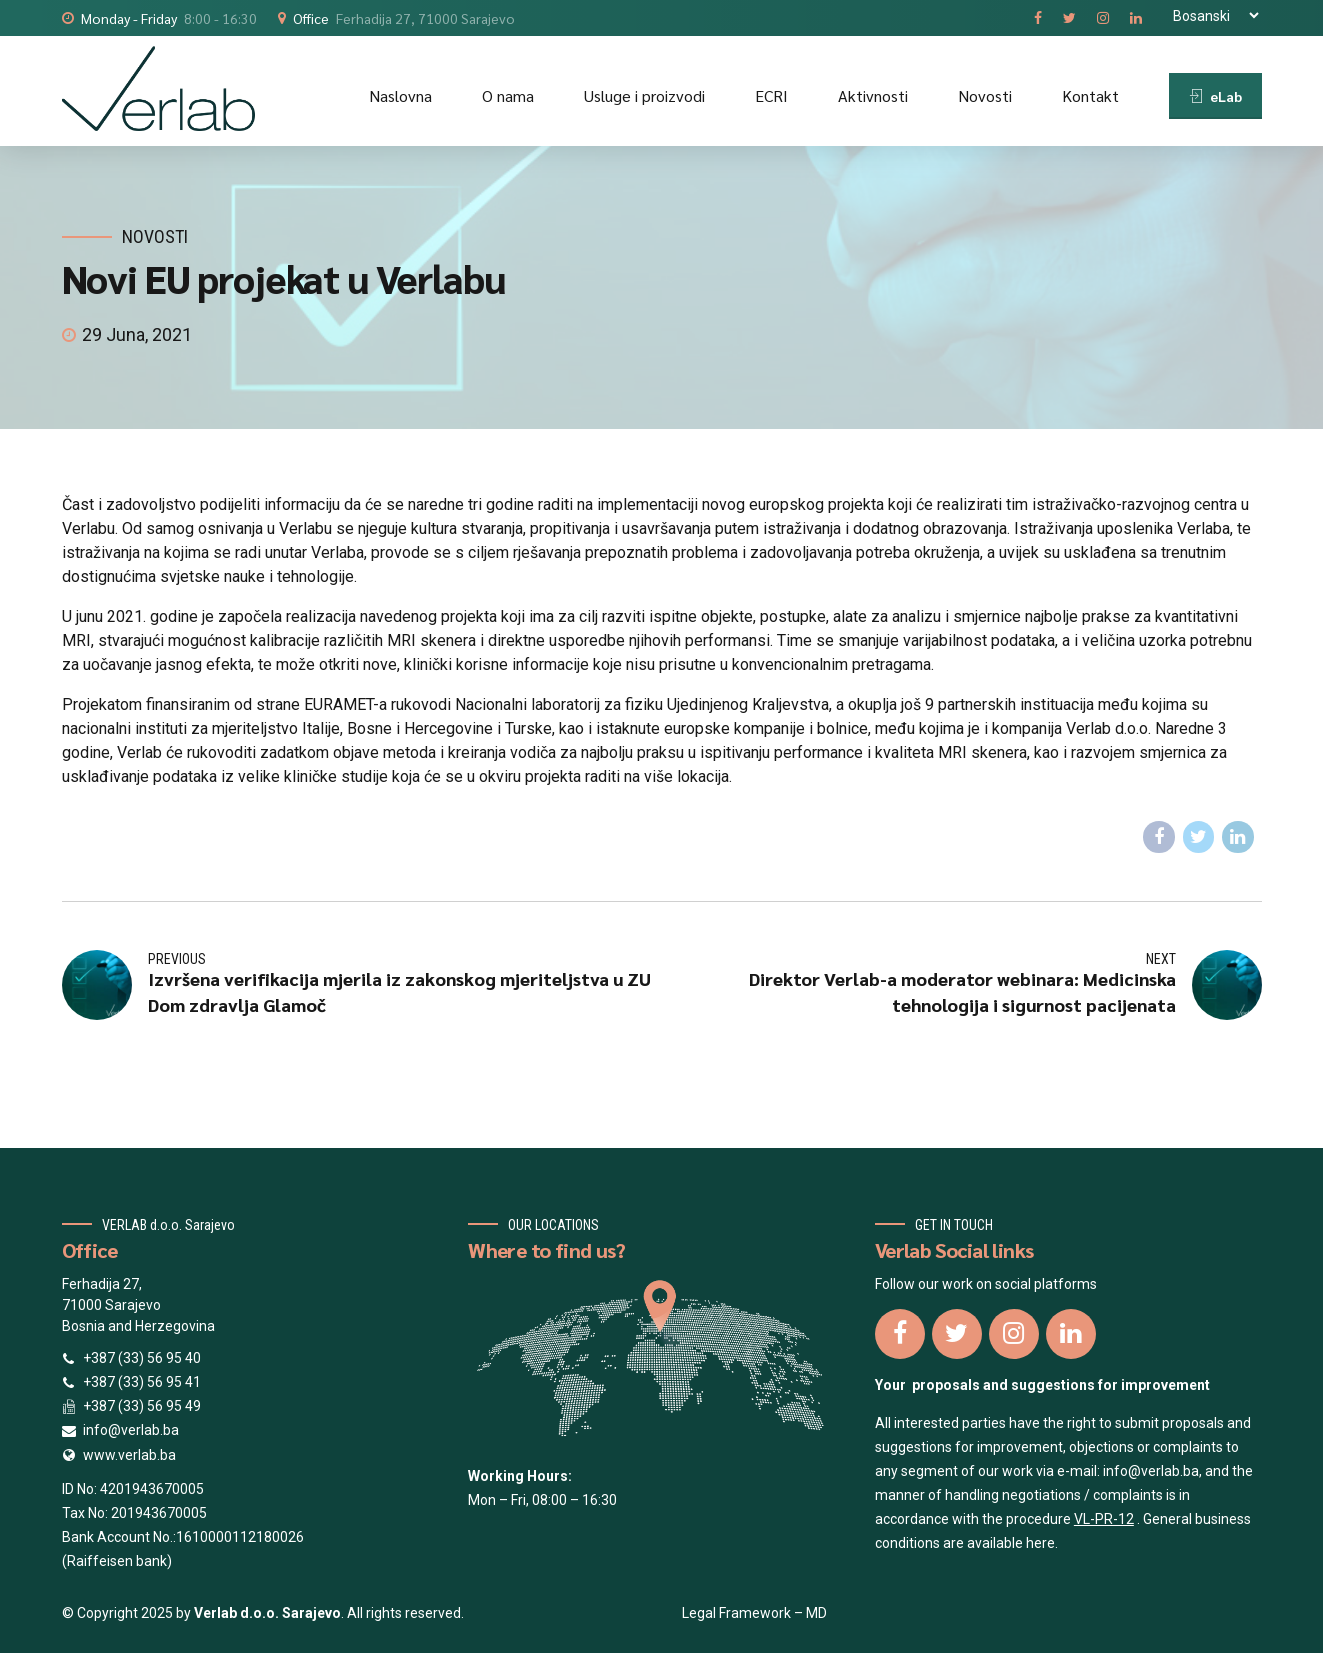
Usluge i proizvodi (644, 95)
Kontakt (1090, 95)
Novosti (985, 95)
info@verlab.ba (1151, 1471)
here (1040, 1543)
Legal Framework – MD (754, 1613)
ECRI (771, 95)
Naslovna (400, 95)
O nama (508, 95)
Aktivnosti (873, 95)
